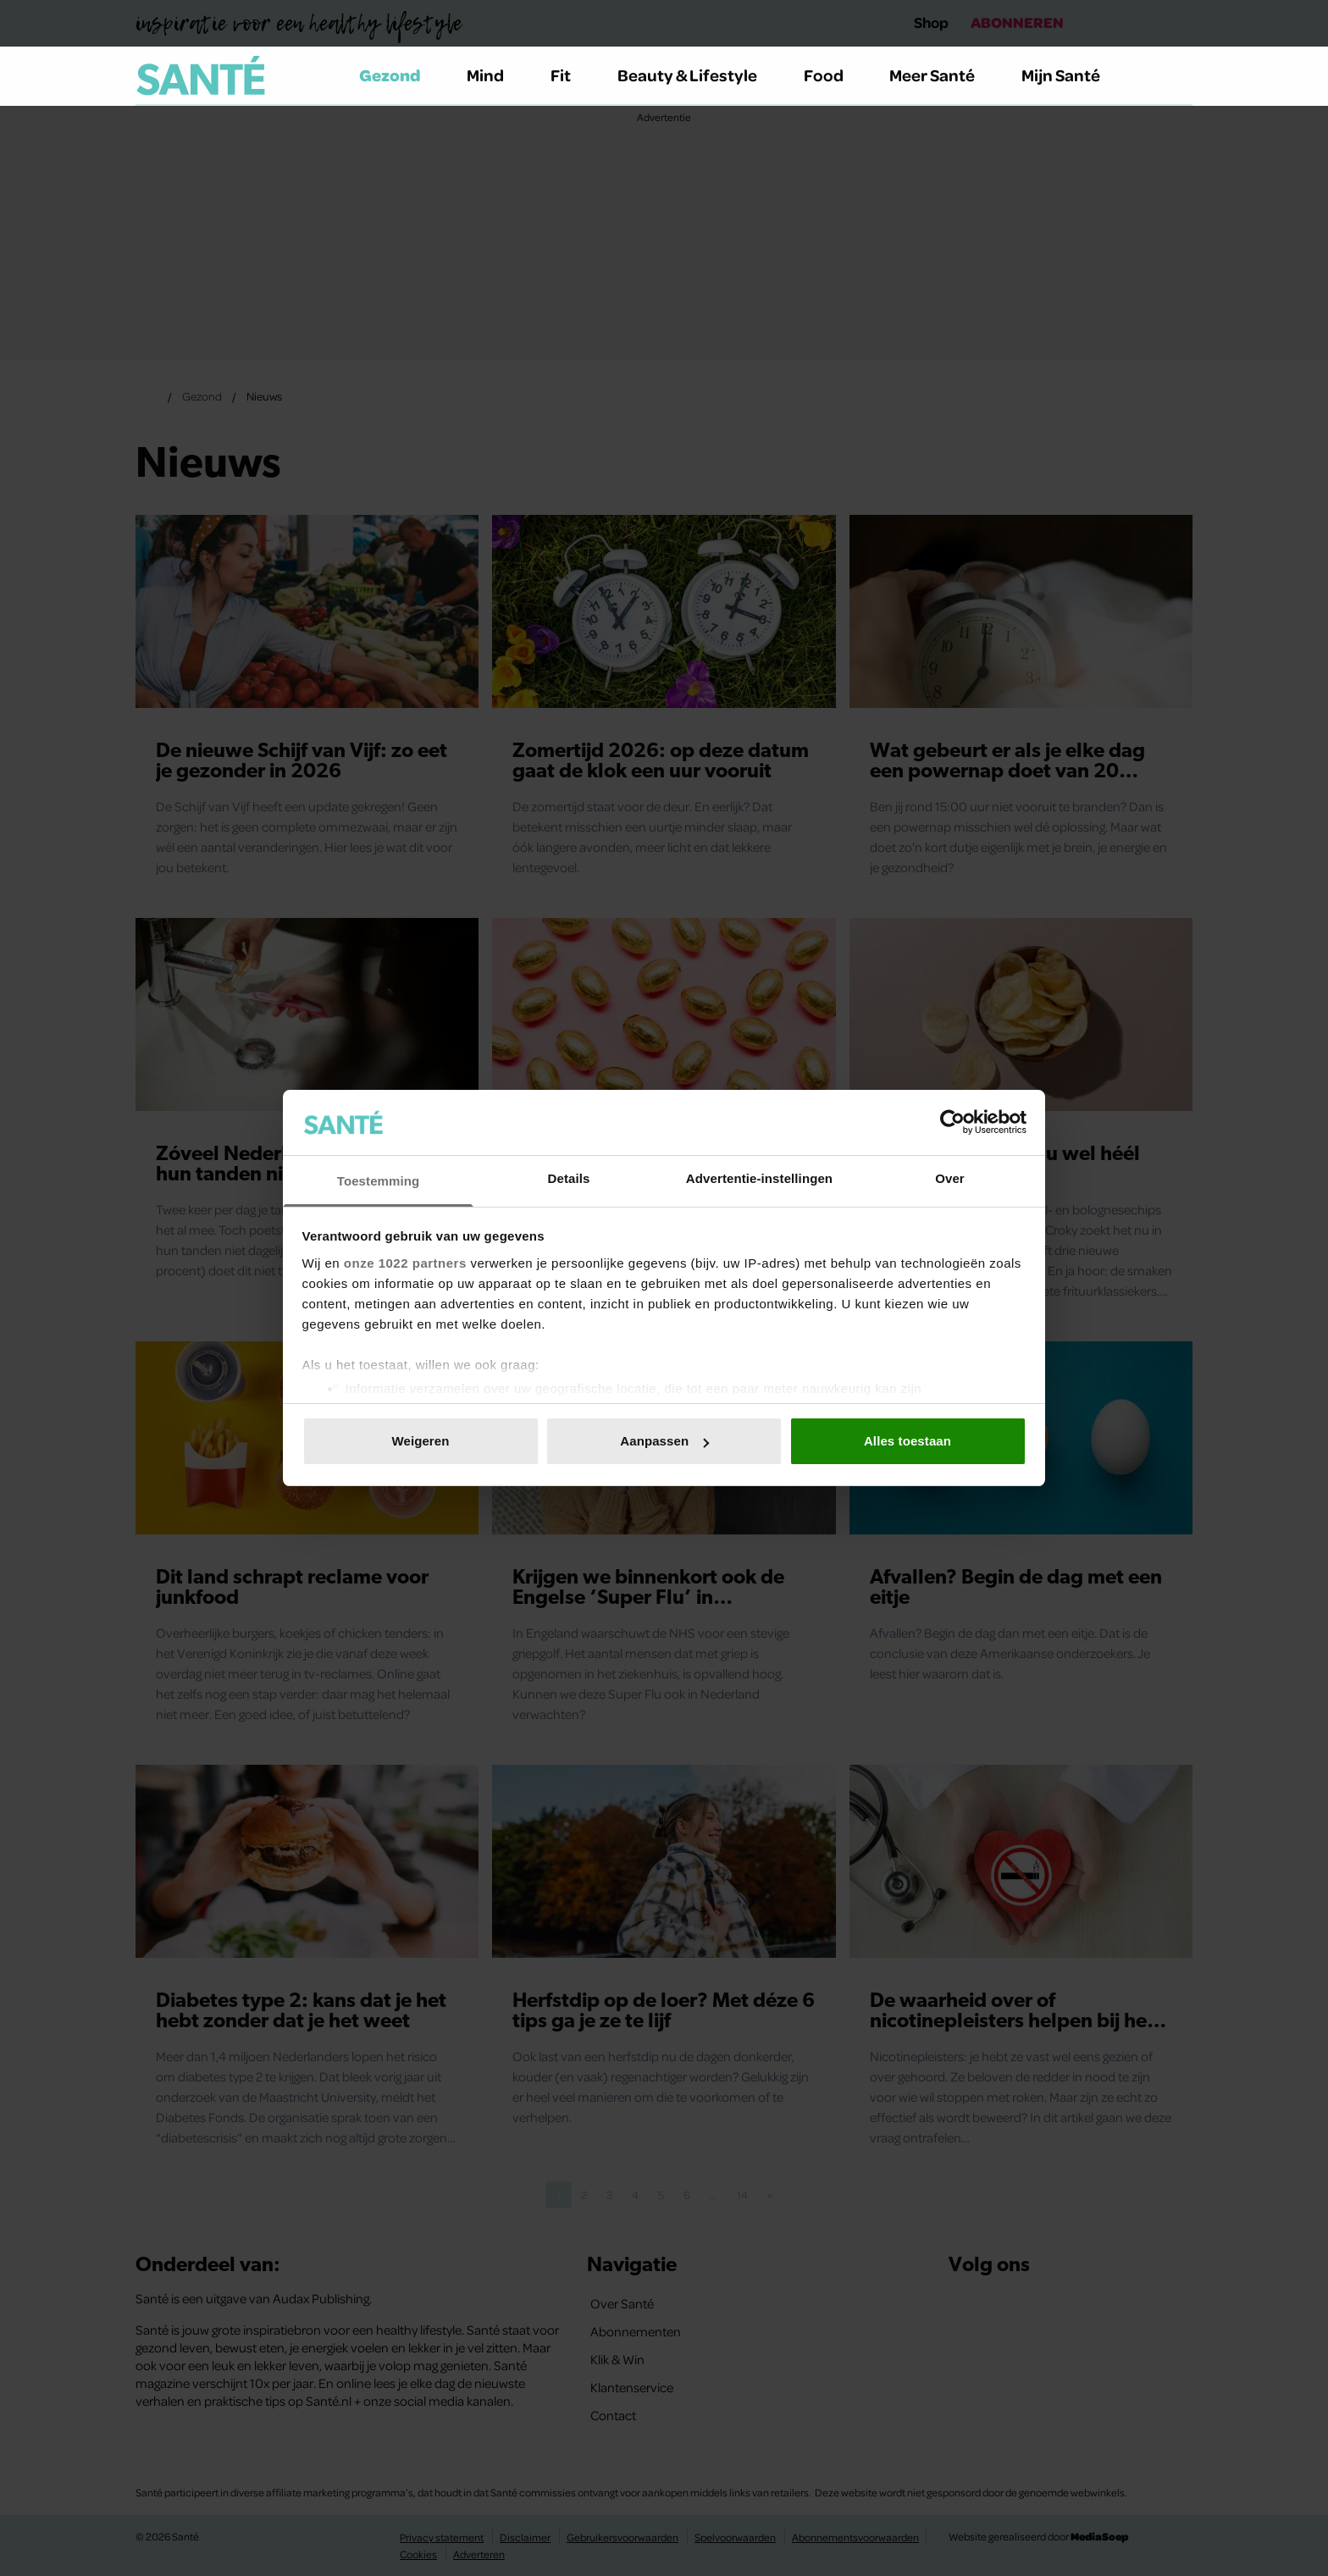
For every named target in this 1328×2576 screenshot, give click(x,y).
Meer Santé (941, 75)
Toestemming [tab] (378, 1181)
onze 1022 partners (405, 1263)
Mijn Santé (1073, 75)
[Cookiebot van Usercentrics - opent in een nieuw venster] (952, 1122)
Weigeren (420, 1441)
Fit (570, 75)
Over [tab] (950, 1178)
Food (833, 75)
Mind (495, 75)
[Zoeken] (1178, 76)
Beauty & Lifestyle (697, 75)
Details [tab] (569, 1178)
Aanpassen (664, 1441)
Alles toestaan (907, 1441)
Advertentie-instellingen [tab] (759, 1178)
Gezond (399, 75)
